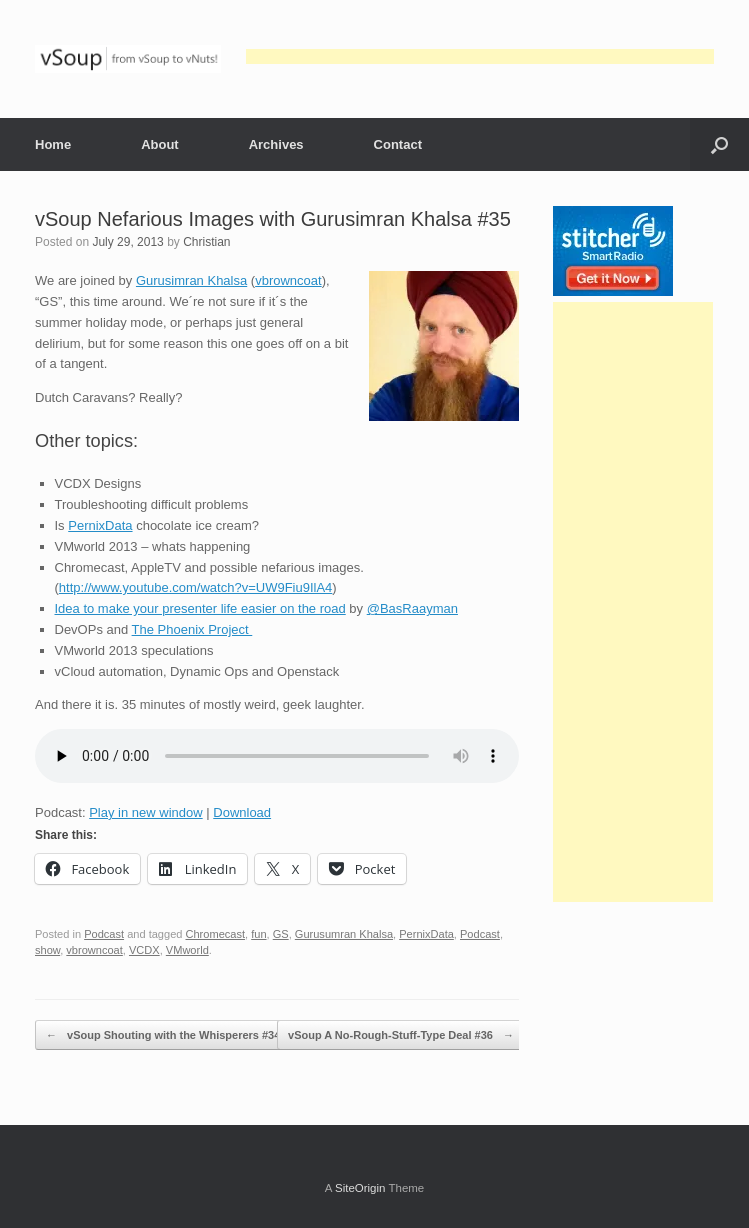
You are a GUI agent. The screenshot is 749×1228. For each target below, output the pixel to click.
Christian (206, 242)
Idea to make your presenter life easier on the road (200, 608)
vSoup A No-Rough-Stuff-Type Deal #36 (401, 1035)
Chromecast (216, 934)
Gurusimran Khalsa (191, 280)
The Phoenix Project (192, 629)
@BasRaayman (412, 608)
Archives (276, 144)
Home (53, 144)
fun (258, 934)
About (160, 144)
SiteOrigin (360, 1188)
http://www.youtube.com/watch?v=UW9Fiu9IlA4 (195, 587)
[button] (719, 144)
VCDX (144, 950)
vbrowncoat (288, 280)
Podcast (104, 934)
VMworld (187, 950)
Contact (398, 144)
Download (242, 812)
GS (281, 934)
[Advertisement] (480, 56)
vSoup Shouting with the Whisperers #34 (163, 1035)
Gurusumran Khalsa (344, 934)
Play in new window (145, 812)
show (47, 950)
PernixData (100, 525)
